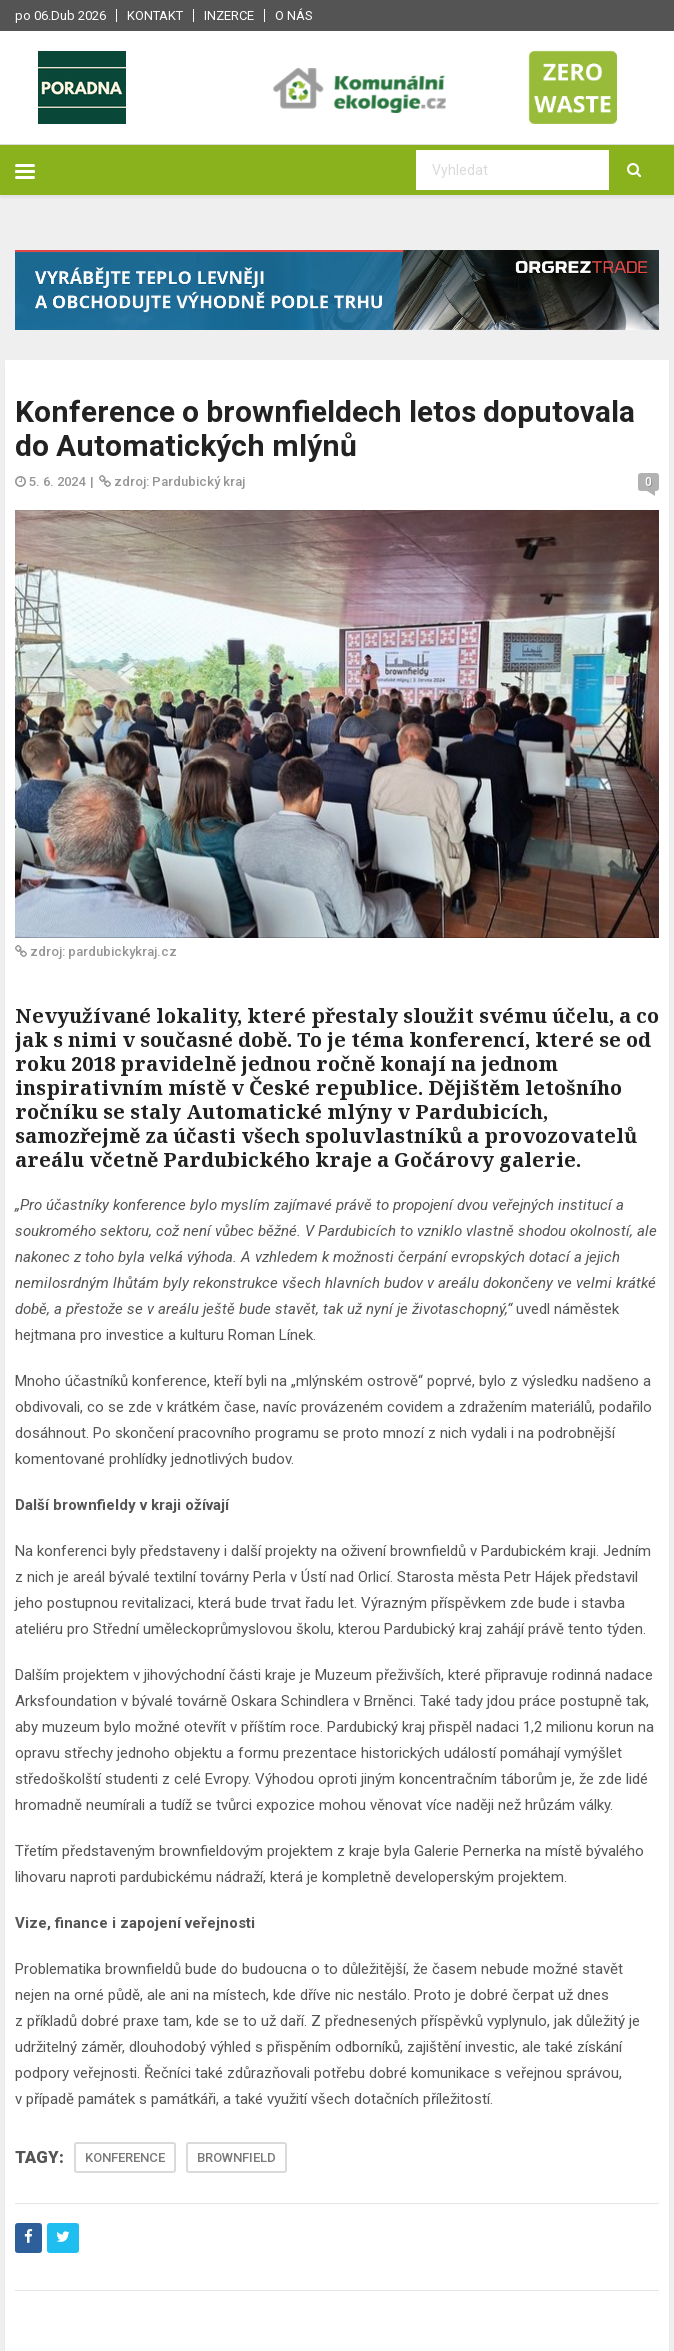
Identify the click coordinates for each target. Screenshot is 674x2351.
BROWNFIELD (236, 2157)
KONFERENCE (125, 2157)
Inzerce (229, 15)
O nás (294, 15)
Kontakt (155, 15)
